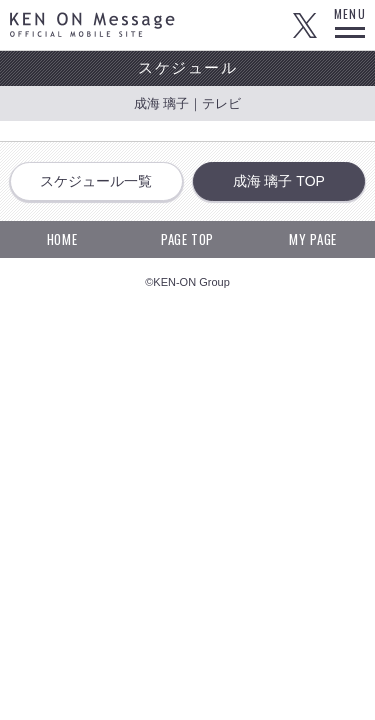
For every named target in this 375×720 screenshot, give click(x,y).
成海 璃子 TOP (279, 181)
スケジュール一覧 (96, 181)
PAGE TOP (187, 239)
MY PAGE (313, 239)
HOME (62, 239)
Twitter (305, 25)
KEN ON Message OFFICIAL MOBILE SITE (92, 24)
